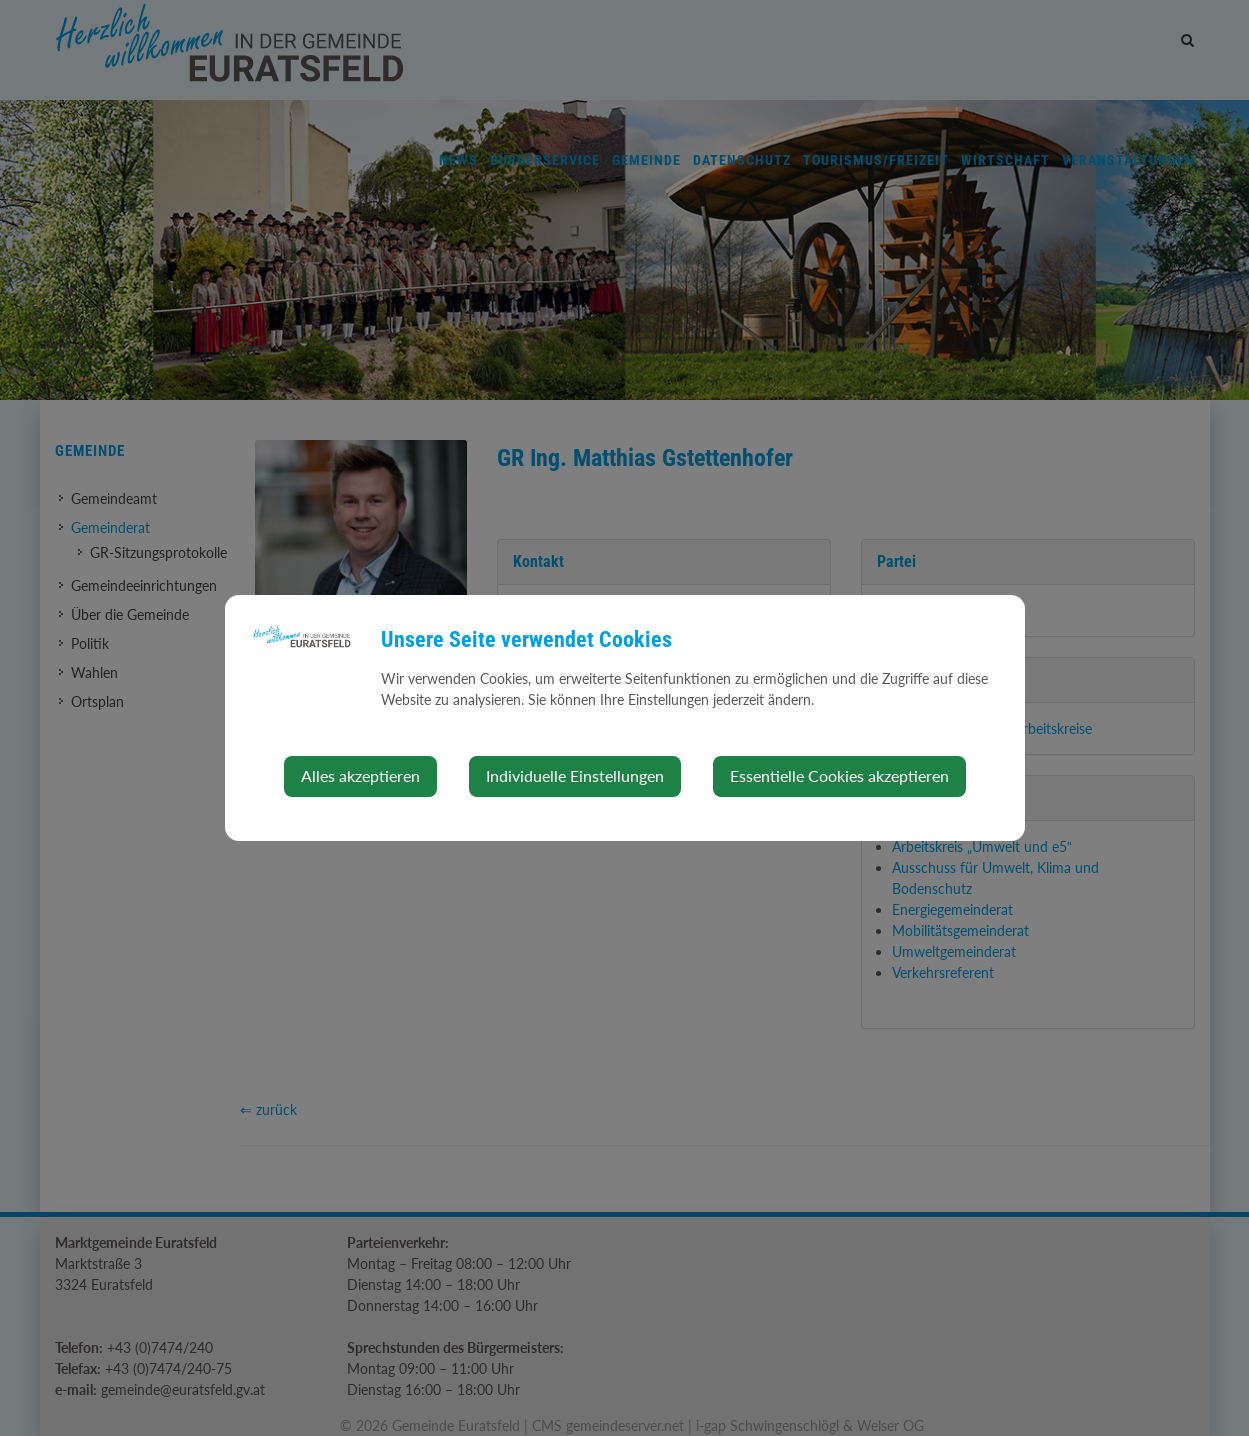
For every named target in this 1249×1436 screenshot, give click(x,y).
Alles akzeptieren (360, 775)
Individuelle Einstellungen (575, 775)
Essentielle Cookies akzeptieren (839, 775)
